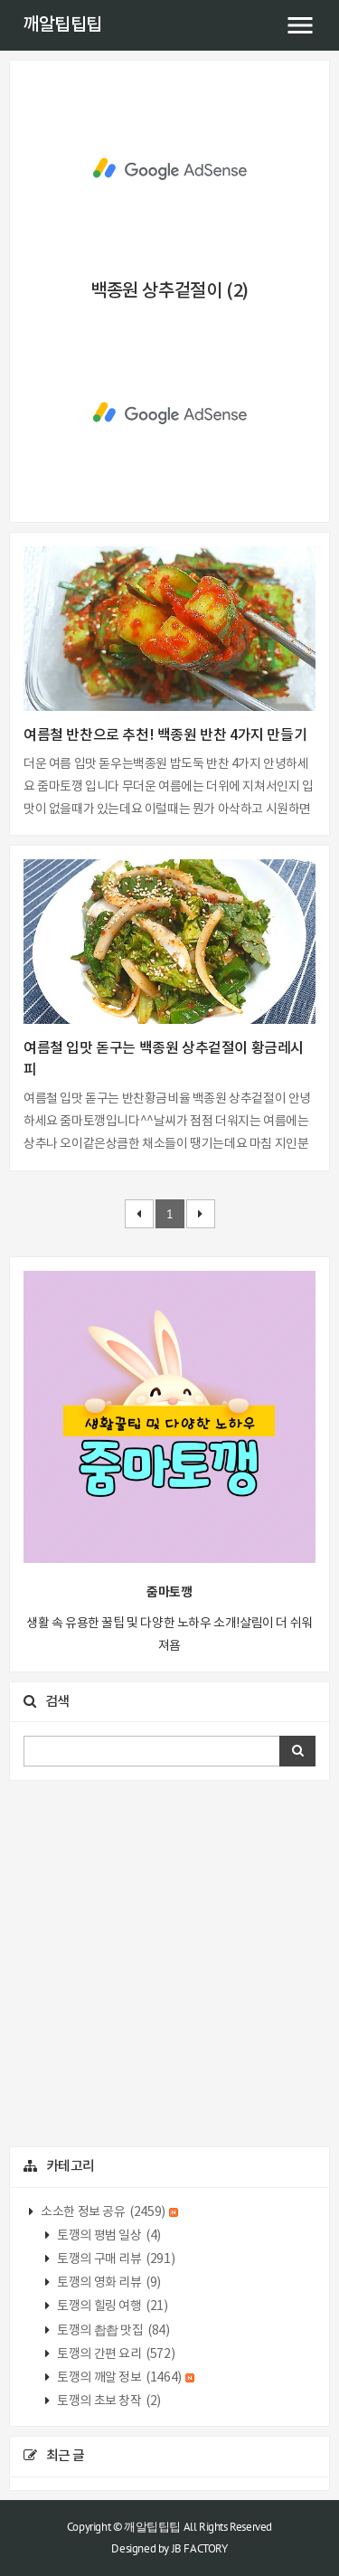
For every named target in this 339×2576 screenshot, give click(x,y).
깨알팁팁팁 (62, 25)
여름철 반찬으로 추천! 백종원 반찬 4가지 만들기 (165, 735)
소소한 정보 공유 (109, 2212)
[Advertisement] (169, 169)
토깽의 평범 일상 (108, 2236)
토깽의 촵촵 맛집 (112, 2331)
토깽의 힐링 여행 (111, 2306)
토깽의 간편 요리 (115, 2354)
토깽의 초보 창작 (108, 2401)
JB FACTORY (200, 2548)
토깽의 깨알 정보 (125, 2378)
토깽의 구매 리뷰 (115, 2259)
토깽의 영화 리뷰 (108, 2283)
